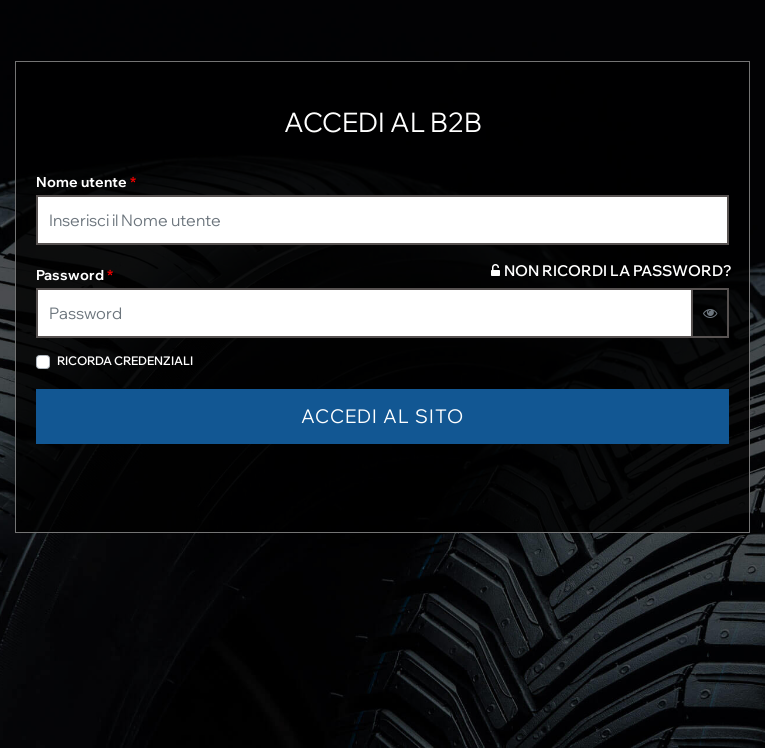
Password (74, 275)
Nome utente (86, 182)
